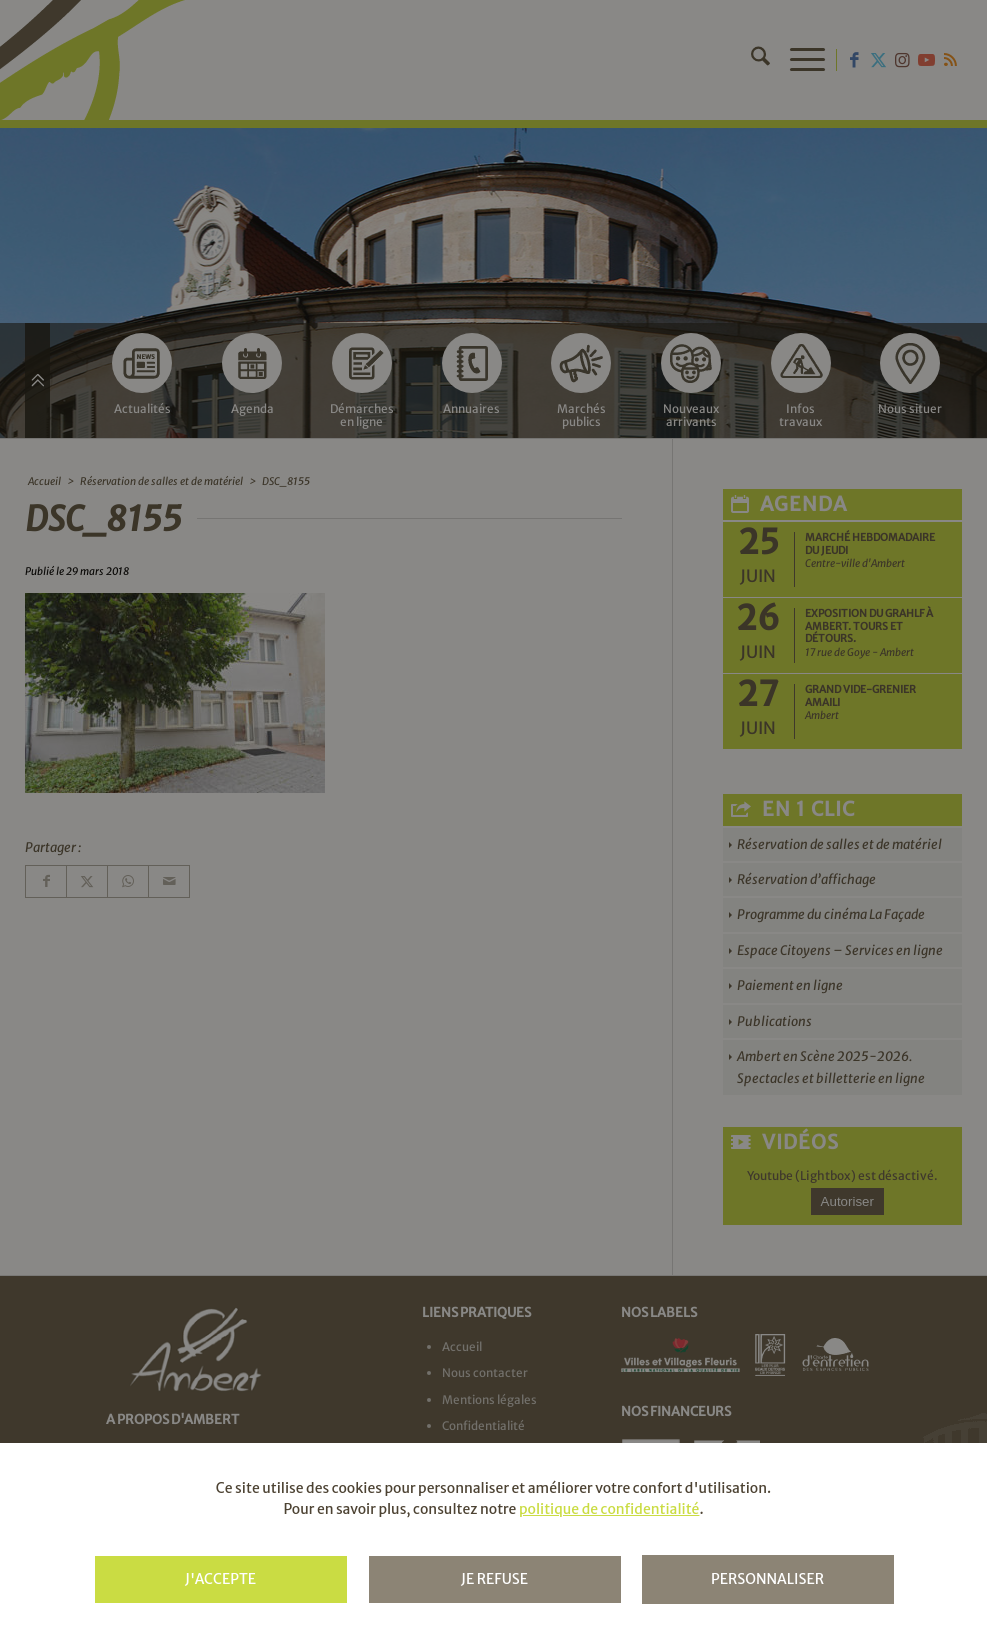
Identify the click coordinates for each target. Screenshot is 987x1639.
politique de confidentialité (609, 1509)
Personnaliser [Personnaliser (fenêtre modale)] (767, 1579)
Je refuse (494, 1579)
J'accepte (220, 1579)
